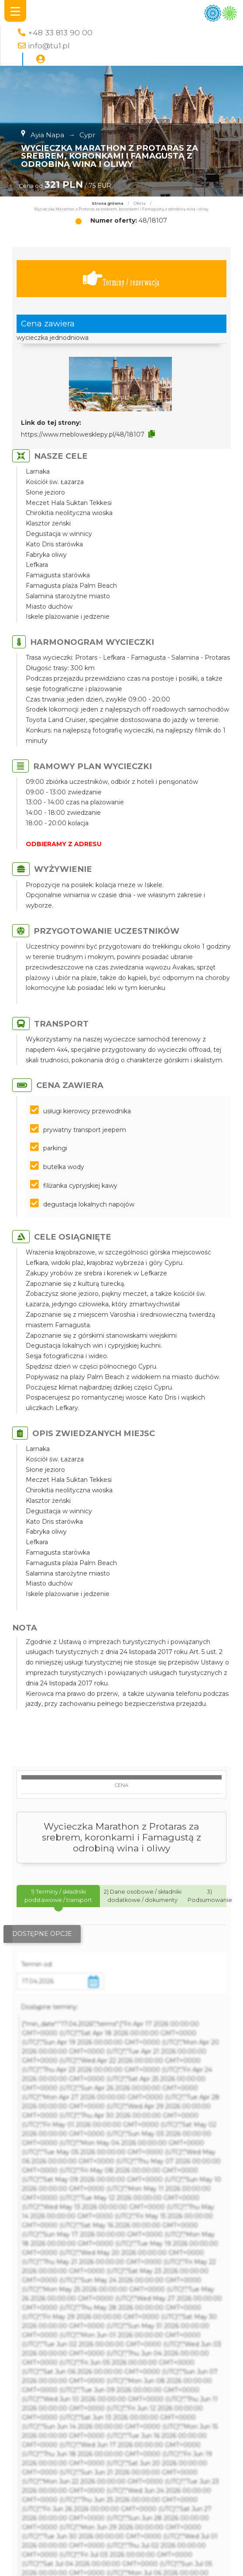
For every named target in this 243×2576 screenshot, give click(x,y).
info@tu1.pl (49, 45)
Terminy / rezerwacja (121, 278)
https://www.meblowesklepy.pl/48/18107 (82, 434)
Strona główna (107, 203)
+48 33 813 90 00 (60, 32)
